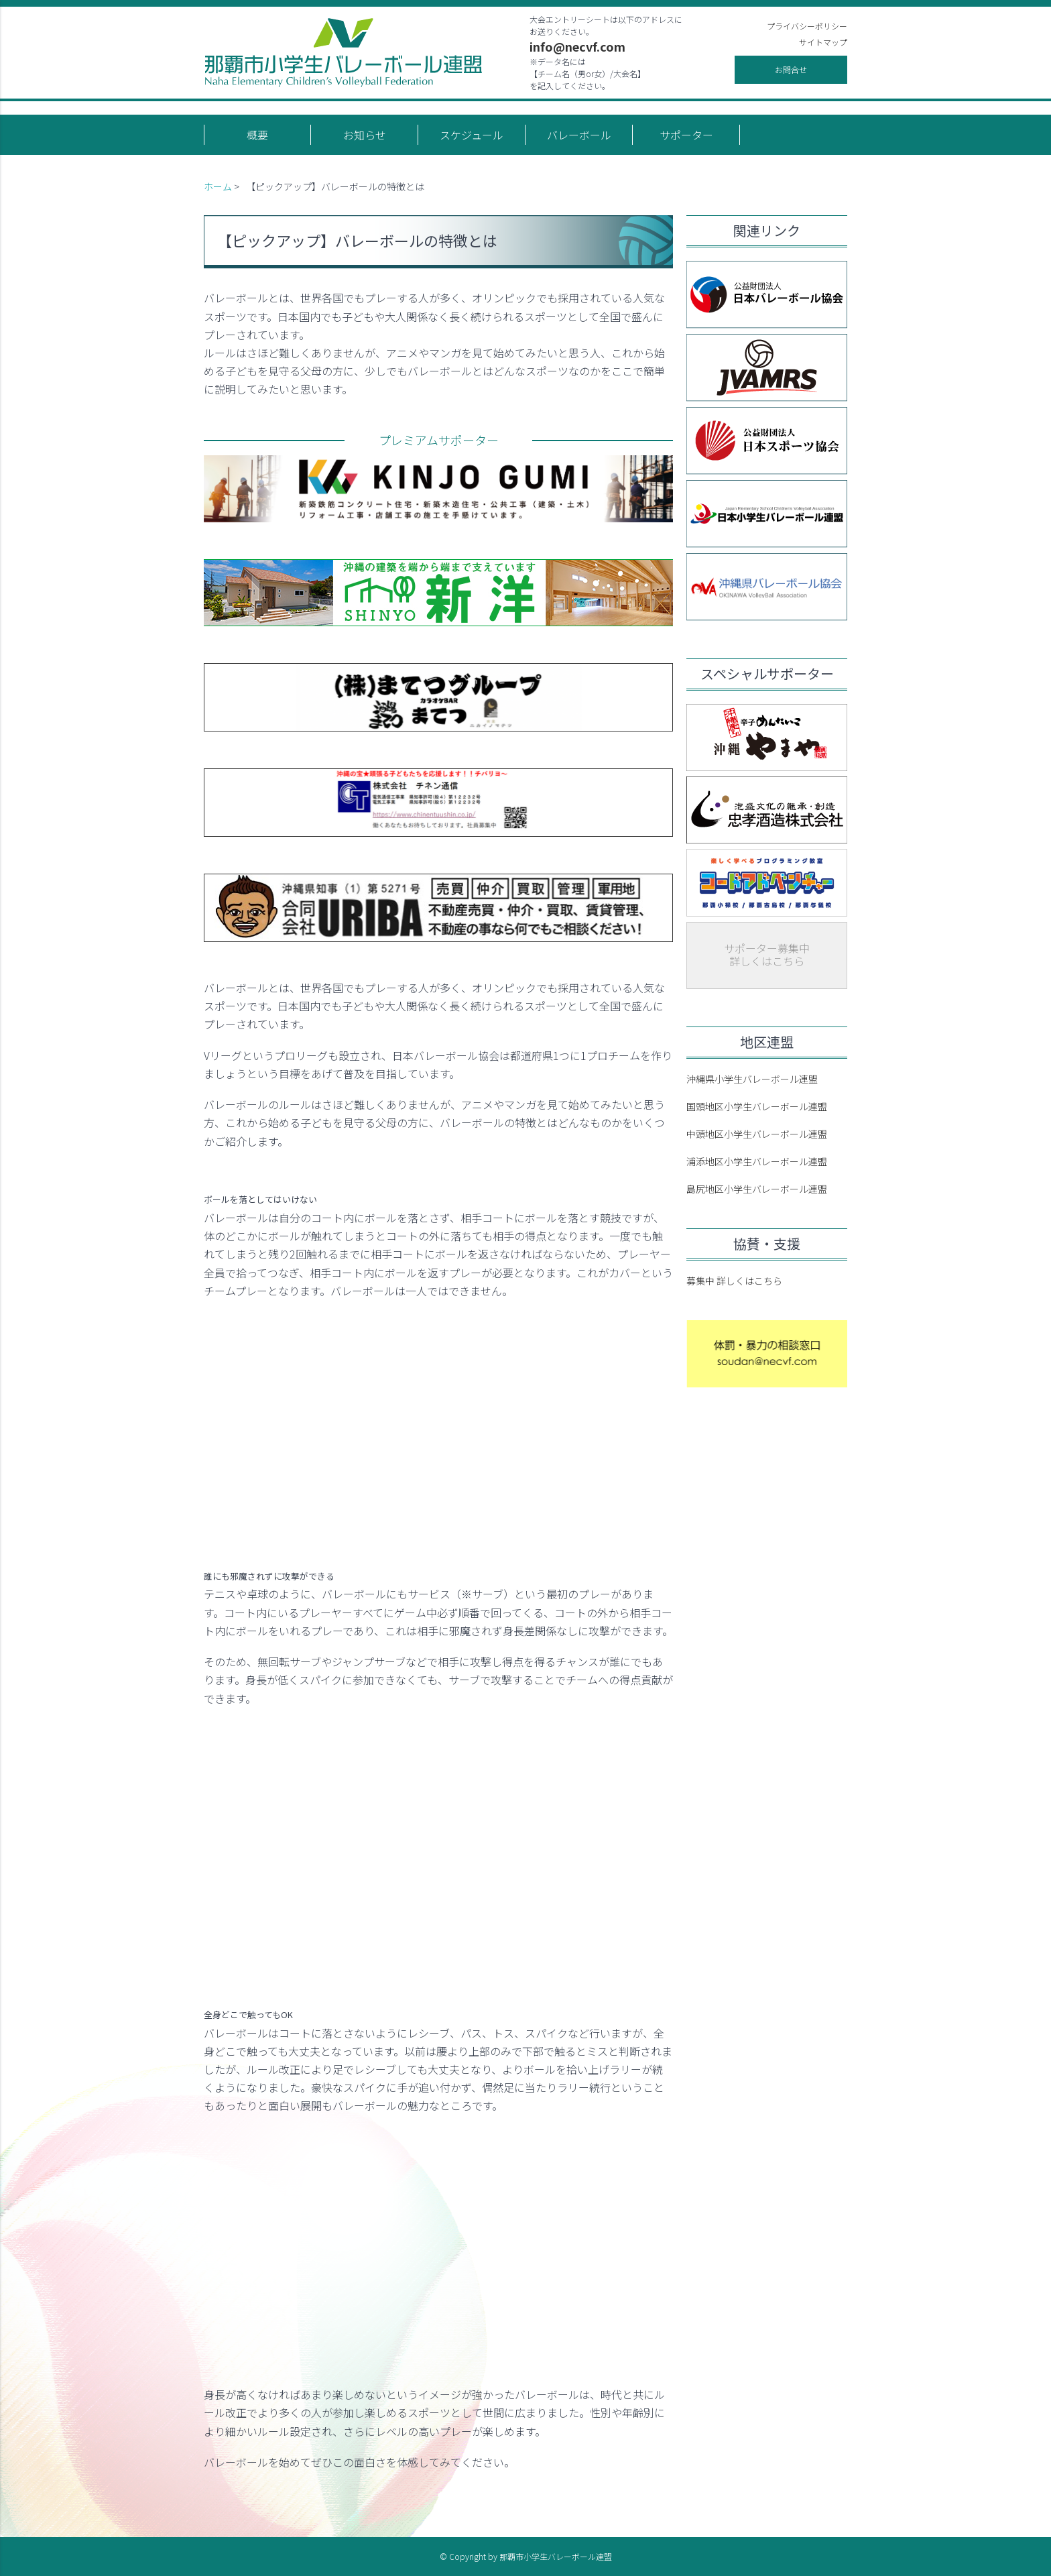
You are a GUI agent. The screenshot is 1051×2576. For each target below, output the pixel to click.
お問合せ (791, 69)
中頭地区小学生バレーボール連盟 (756, 1133)
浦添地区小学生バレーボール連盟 (756, 1161)
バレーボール (579, 135)
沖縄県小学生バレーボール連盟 (752, 1079)
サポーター (686, 135)
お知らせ (364, 135)
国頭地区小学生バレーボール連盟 (756, 1106)
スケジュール (471, 135)
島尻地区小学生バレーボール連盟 (756, 1188)
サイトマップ (823, 42)
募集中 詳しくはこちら (734, 1280)
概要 (257, 135)
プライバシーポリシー (807, 26)
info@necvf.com (577, 46)
